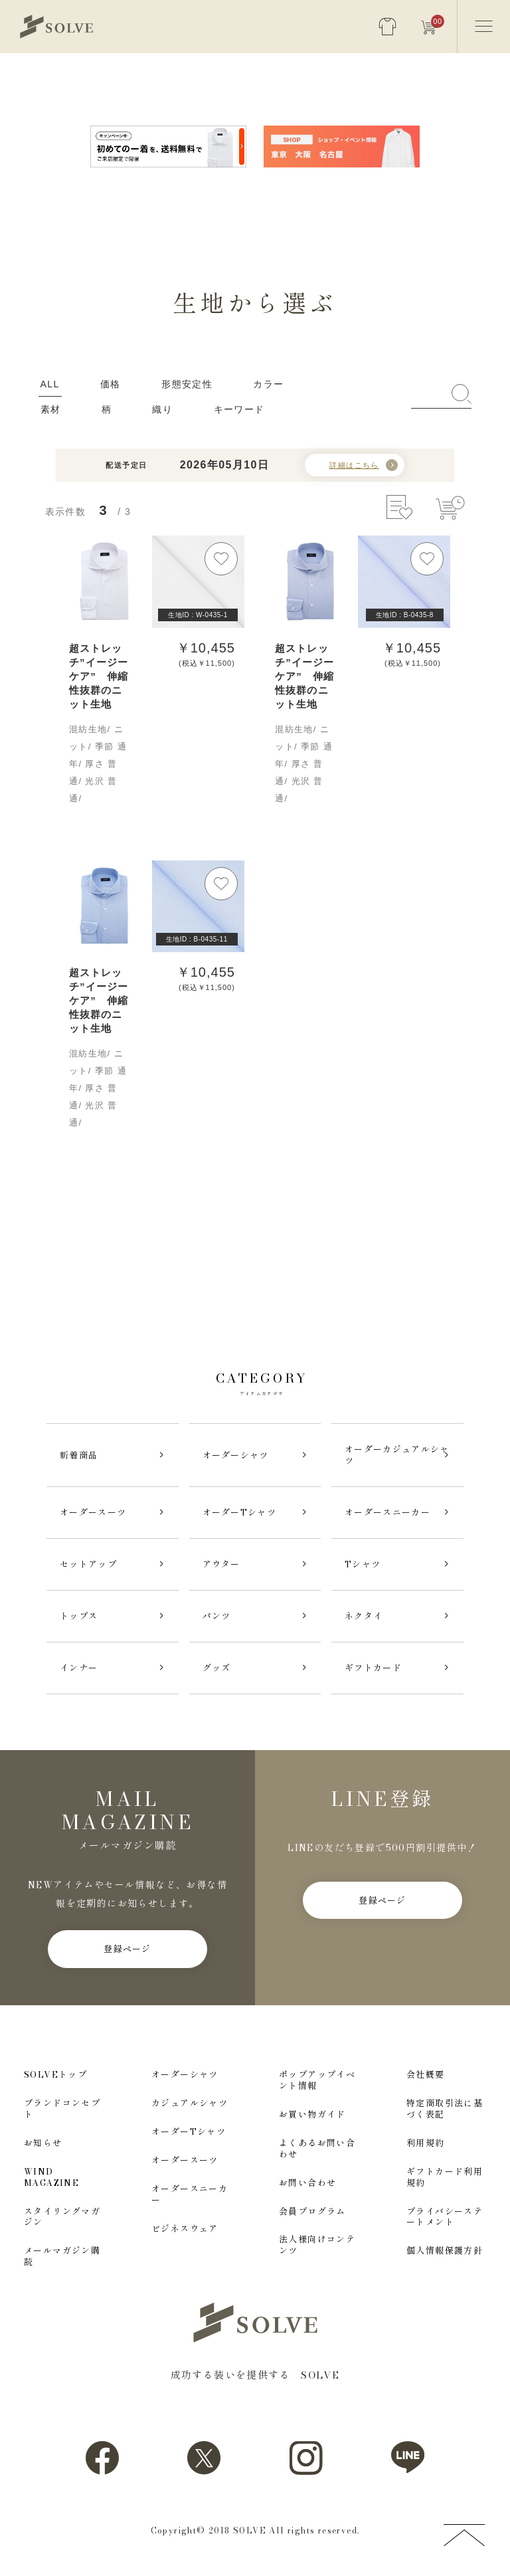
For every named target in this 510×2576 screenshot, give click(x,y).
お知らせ (43, 2143)
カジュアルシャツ (189, 2103)
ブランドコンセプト (62, 2109)
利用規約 (425, 2143)
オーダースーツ (184, 2160)
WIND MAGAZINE (51, 2177)
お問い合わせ (307, 2183)
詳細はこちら (354, 465)
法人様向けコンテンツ (317, 2245)
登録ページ (127, 1948)
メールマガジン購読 (62, 2256)
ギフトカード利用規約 (444, 2177)
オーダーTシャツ (188, 2131)
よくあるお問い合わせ (317, 2148)
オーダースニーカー (189, 2194)
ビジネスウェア (184, 2228)
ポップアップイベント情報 (317, 2080)
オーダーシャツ (184, 2074)
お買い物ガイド (312, 2114)
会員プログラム (312, 2211)
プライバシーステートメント (444, 2217)
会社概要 (425, 2074)
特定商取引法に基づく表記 (444, 2109)
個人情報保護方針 (444, 2250)
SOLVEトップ (55, 2074)
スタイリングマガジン (62, 2217)
